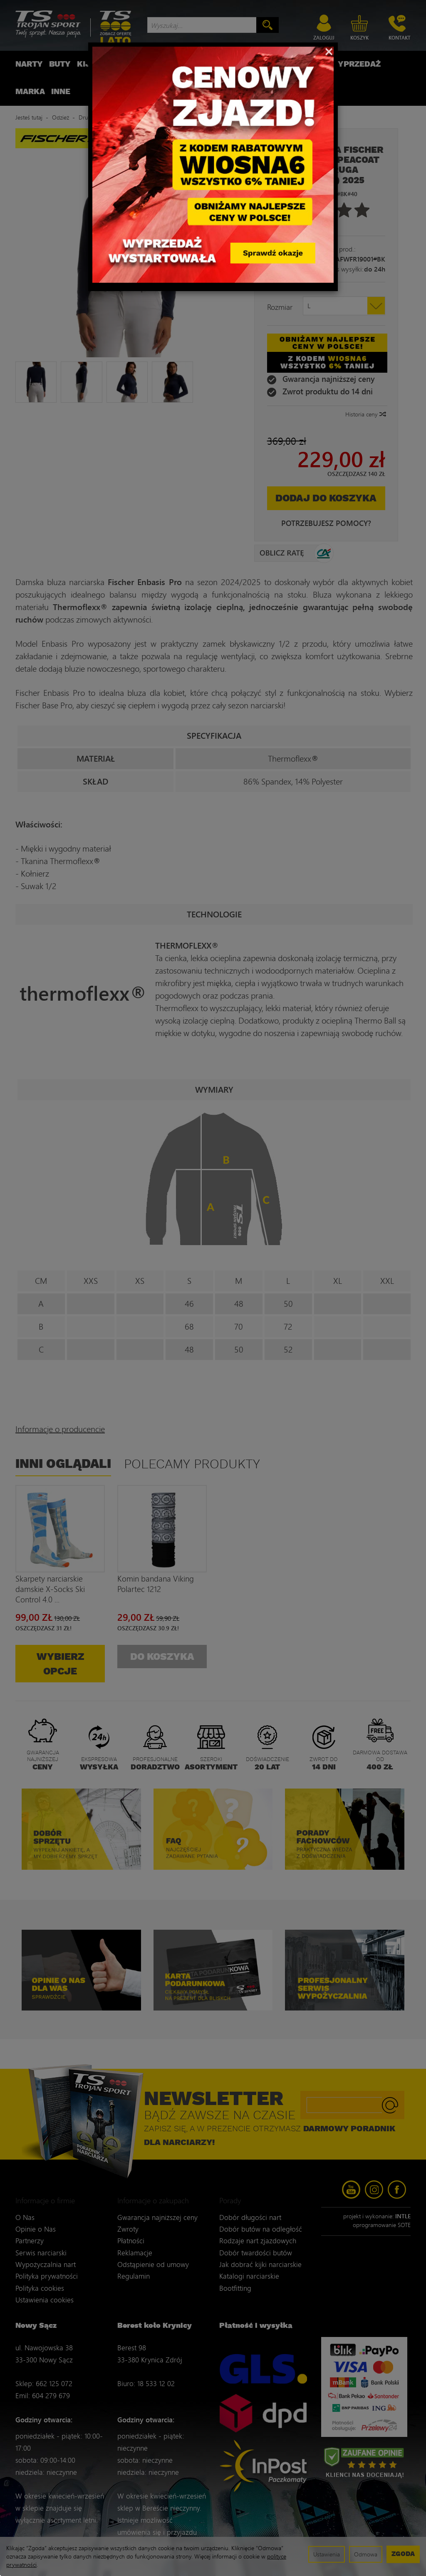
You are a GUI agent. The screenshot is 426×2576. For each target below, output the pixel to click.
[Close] (329, 50)
